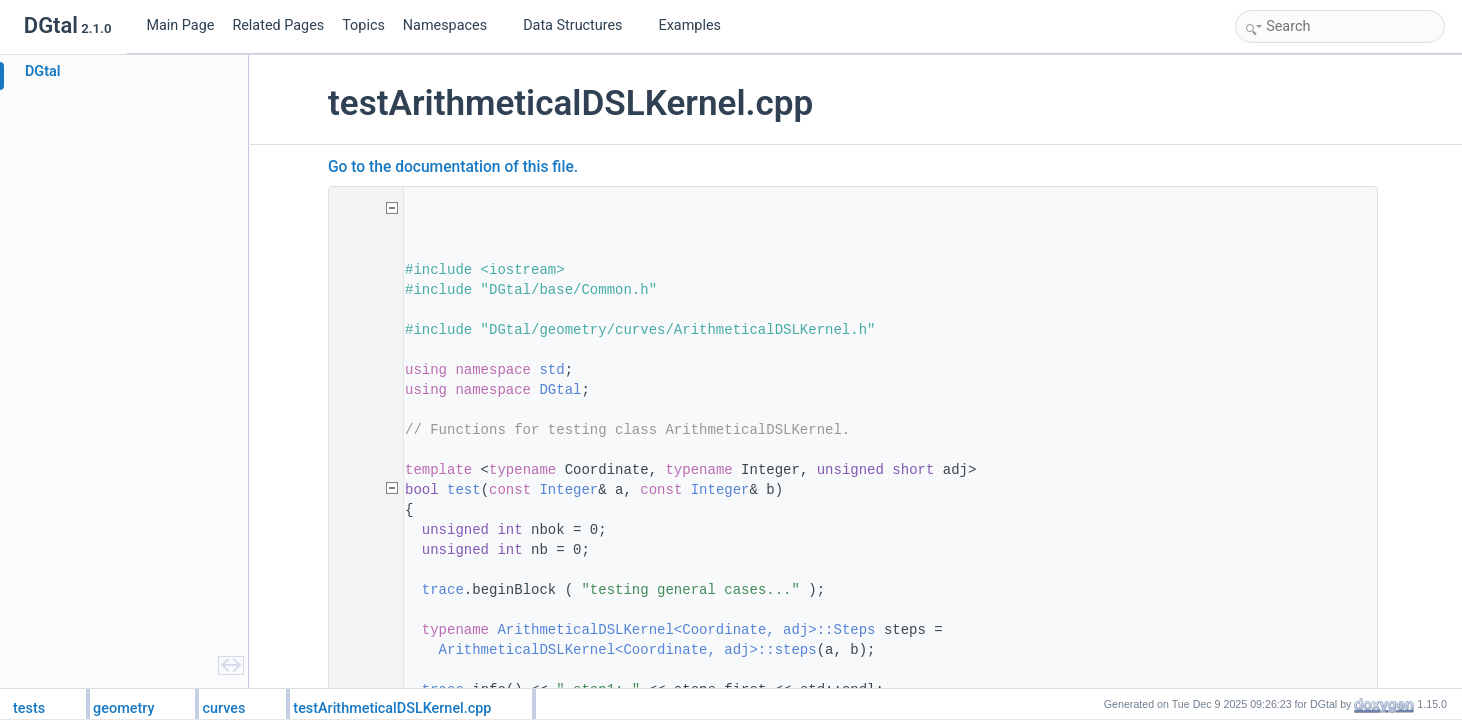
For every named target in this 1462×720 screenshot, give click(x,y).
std (554, 370)
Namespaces (453, 25)
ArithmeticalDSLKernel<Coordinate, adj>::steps (631, 650)
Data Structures (580, 25)
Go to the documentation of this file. (456, 167)
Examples (690, 25)
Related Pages (278, 25)
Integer (571, 490)
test (467, 490)
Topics (363, 25)
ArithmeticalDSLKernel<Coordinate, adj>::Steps (689, 630)
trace (446, 590)
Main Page (180, 25)
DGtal (563, 390)
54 (364, 490)
